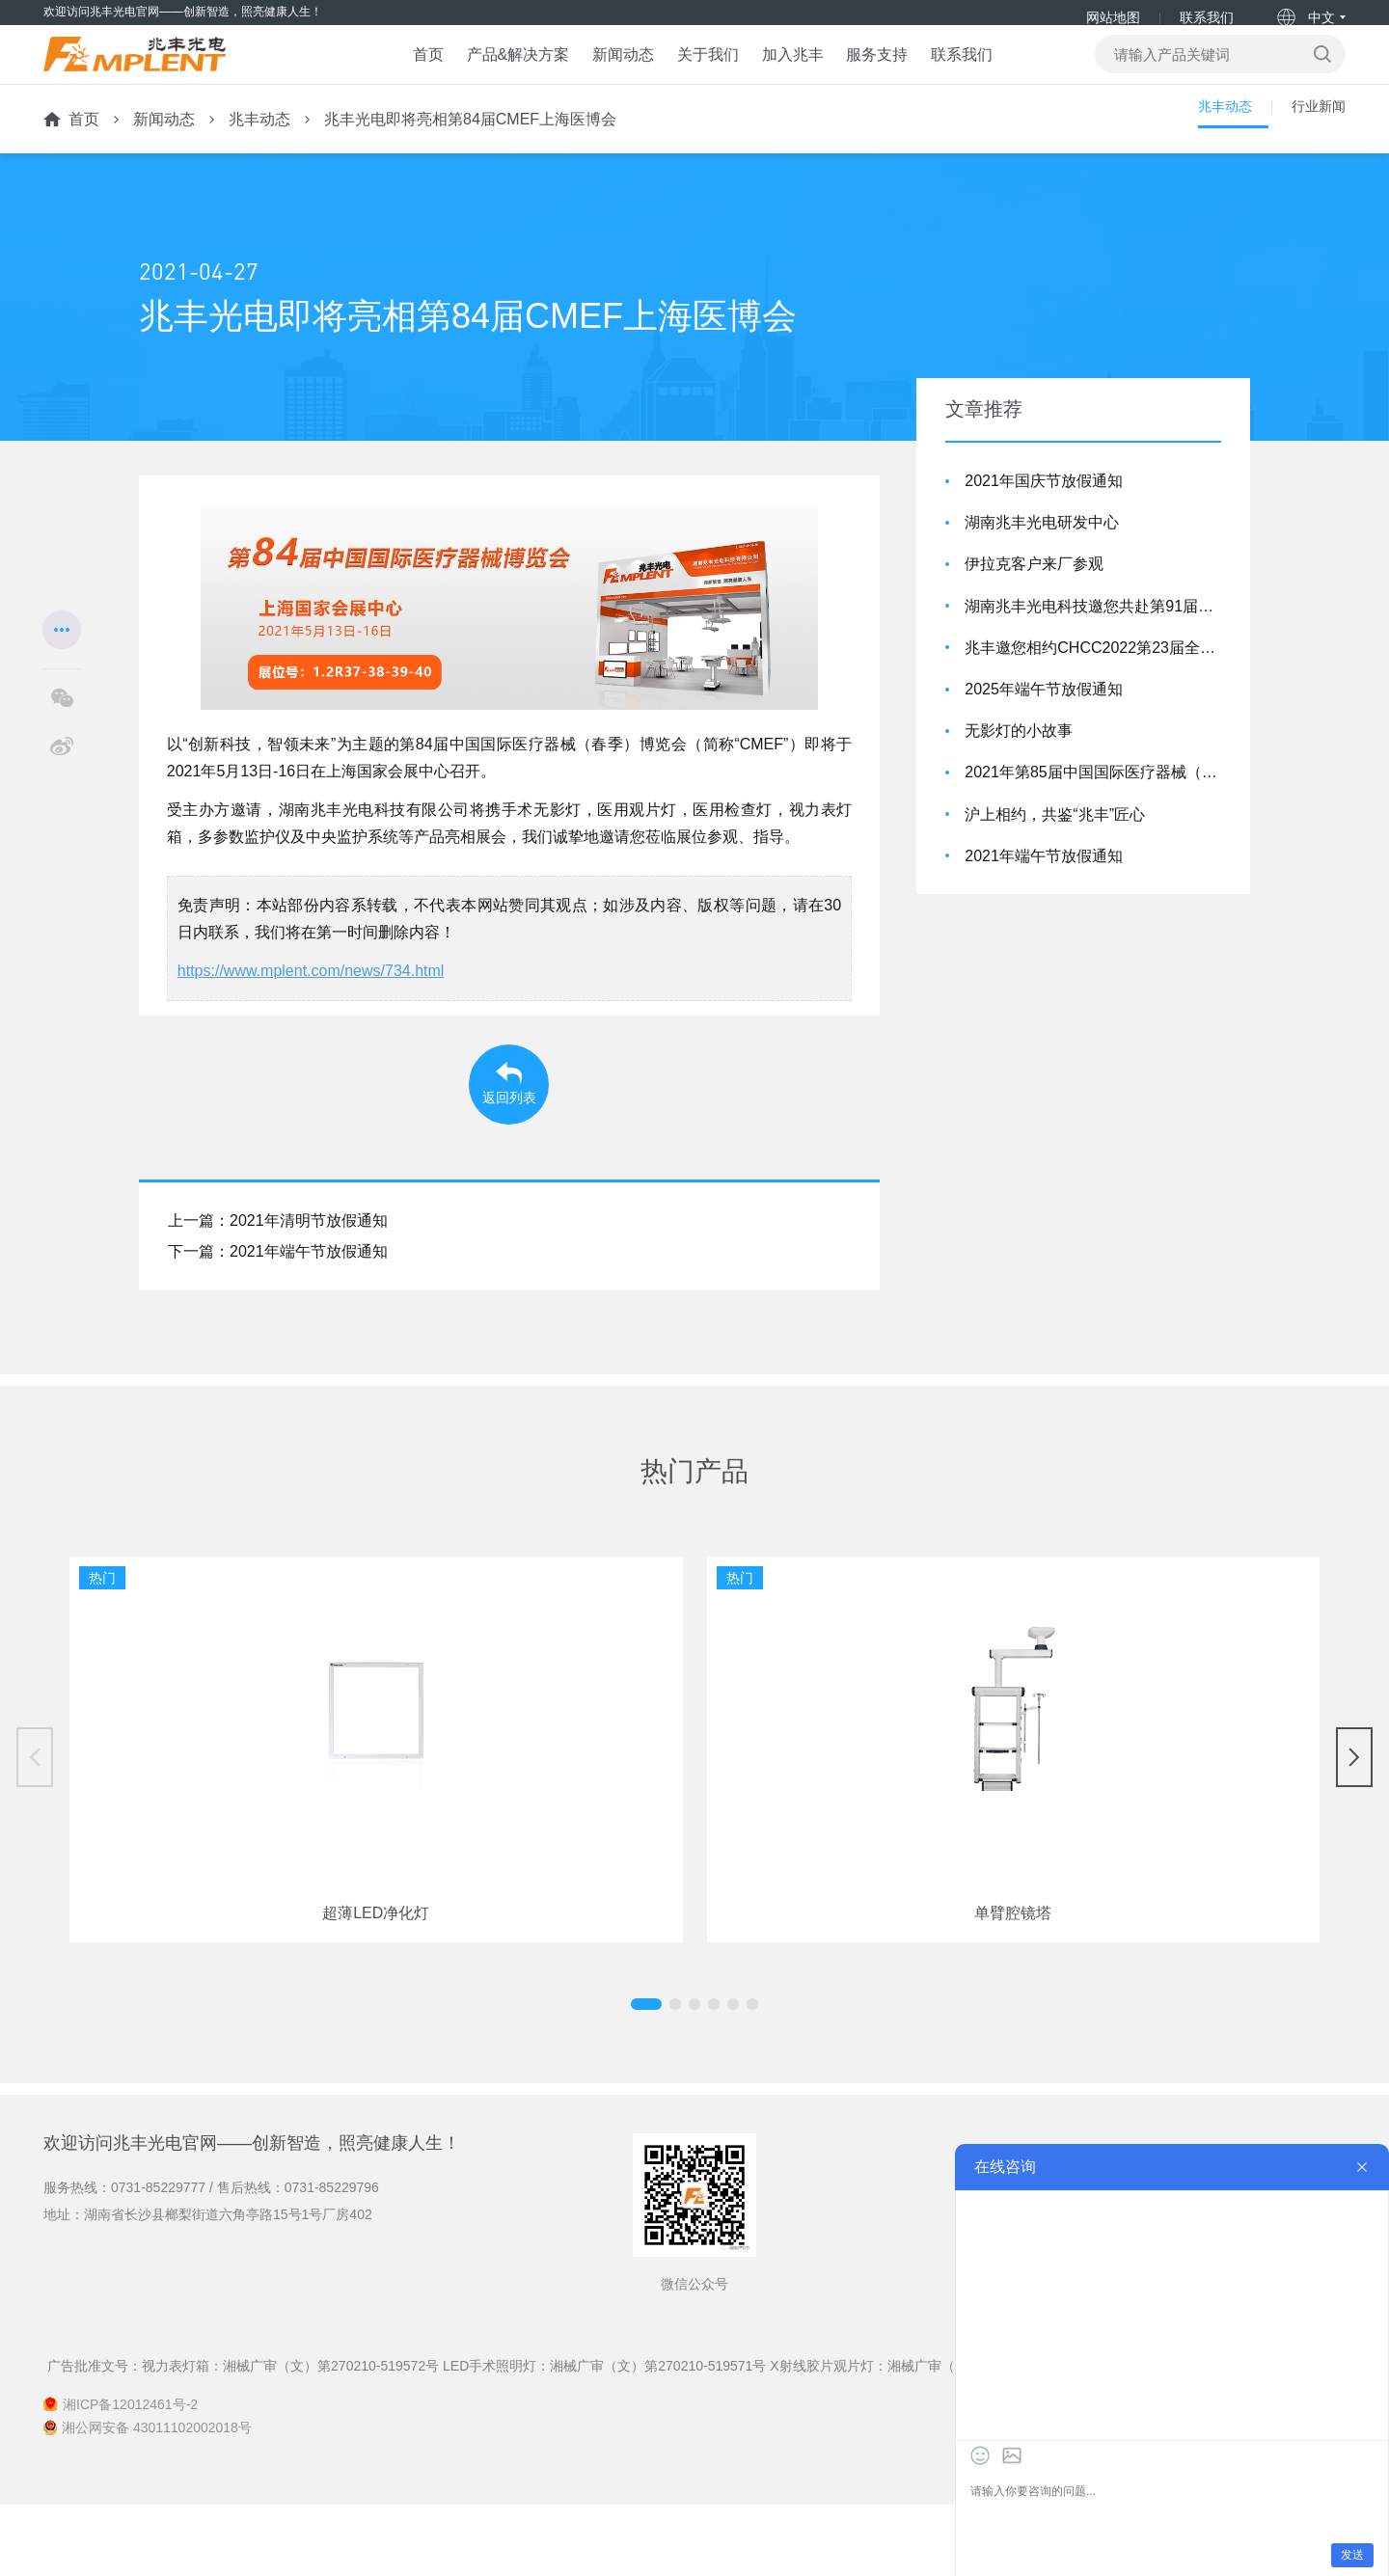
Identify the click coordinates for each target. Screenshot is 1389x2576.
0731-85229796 (332, 2257)
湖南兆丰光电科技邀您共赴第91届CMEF (1093, 634)
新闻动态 (593, 73)
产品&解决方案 (467, 73)
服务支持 (911, 73)
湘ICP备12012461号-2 (130, 2475)
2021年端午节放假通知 (1044, 884)
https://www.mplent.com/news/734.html (311, 998)
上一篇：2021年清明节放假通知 (278, 1292)
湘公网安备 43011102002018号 (157, 2499)
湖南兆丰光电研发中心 (1042, 550)
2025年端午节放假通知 (1044, 717)
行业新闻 (1315, 147)
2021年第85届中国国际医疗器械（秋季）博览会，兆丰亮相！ (1093, 800)
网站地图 (1112, 17)
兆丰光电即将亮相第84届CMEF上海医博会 (470, 147)
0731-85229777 (158, 2257)
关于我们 (699, 73)
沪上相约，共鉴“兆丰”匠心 (1055, 841)
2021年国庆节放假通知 (1044, 509)
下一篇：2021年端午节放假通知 (278, 1323)
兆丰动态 (259, 147)
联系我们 (1206, 17)
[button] (675, 2075)
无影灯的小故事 (1019, 758)
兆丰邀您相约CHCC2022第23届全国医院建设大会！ (1093, 675)
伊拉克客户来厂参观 (1034, 591)
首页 (355, 73)
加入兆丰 (805, 73)
